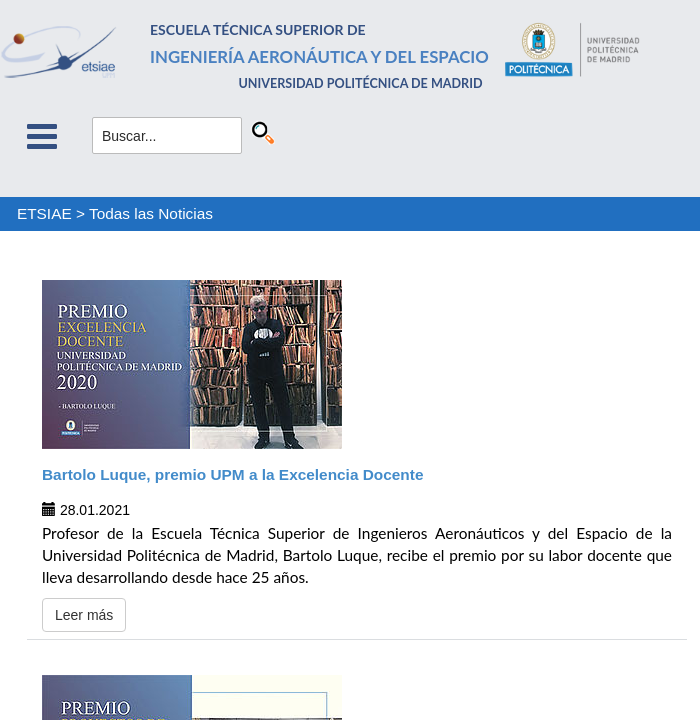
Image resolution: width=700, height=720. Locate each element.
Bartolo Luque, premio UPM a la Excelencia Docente (232, 474)
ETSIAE (44, 213)
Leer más (84, 615)
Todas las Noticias (151, 213)
